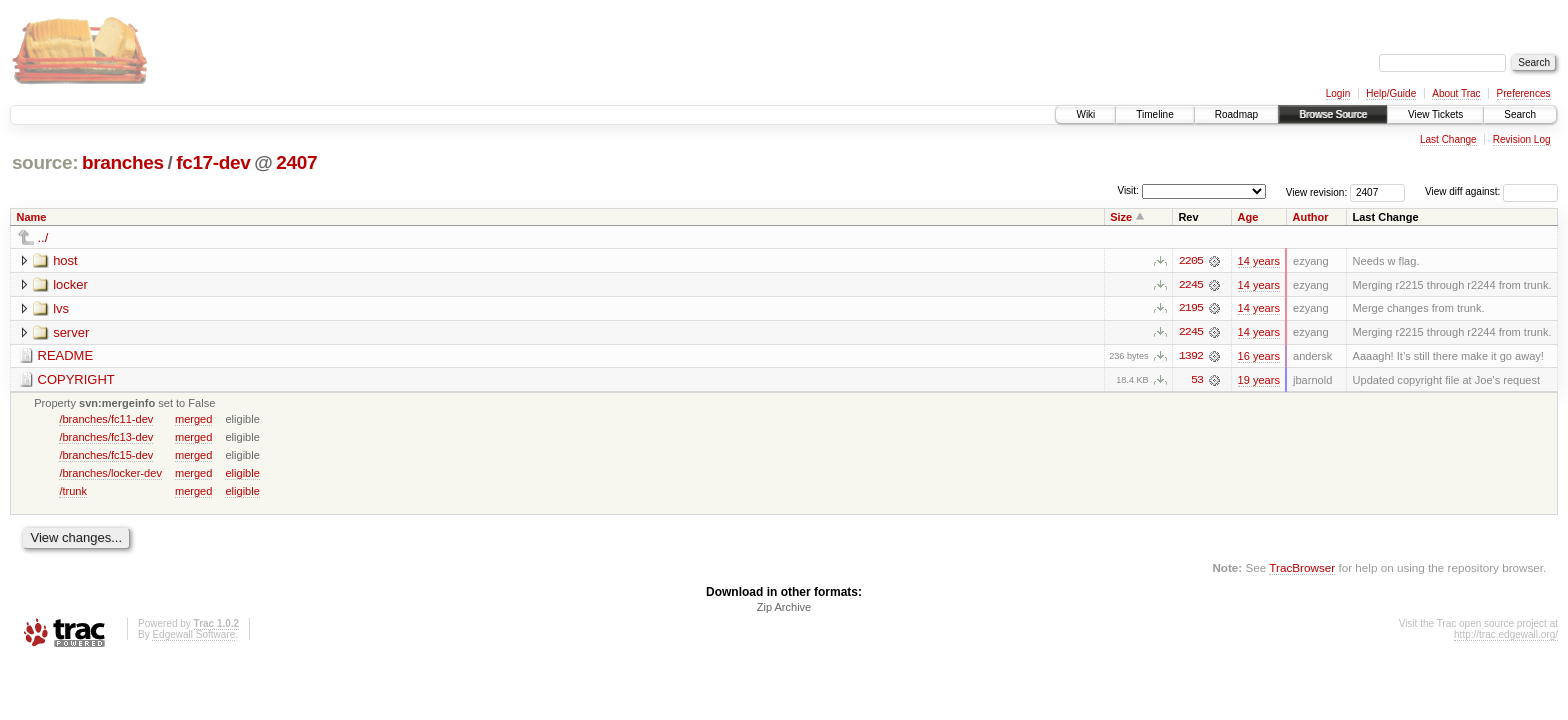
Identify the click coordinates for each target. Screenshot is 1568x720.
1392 (1191, 357)
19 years (1259, 381)
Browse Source (1333, 114)
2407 (296, 162)
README (66, 356)
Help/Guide (1391, 93)
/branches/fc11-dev (106, 420)
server (71, 332)
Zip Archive (784, 609)
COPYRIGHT (76, 380)
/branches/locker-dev (110, 474)
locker (70, 284)
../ (43, 237)
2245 (1191, 285)
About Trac (1456, 93)
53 (1197, 381)
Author (1310, 217)
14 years (1259, 261)
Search (1520, 114)
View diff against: (1491, 191)
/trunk (73, 492)
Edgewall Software (193, 636)
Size (1121, 217)
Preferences (1524, 93)
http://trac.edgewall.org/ (1506, 636)
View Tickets (1435, 114)
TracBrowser (1302, 568)
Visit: (1128, 190)
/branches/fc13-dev (106, 438)
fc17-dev (213, 162)
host (65, 260)
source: (45, 162)
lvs (61, 308)
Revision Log (1522, 139)
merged (193, 420)
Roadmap (1236, 114)
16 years (1259, 357)
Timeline (1154, 114)
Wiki (1085, 114)
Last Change (1448, 139)
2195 (1191, 309)
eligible (242, 474)
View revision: (1317, 191)
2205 (1191, 261)
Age (1248, 217)
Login (1338, 93)
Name (32, 217)
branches (123, 162)
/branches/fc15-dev (106, 456)
